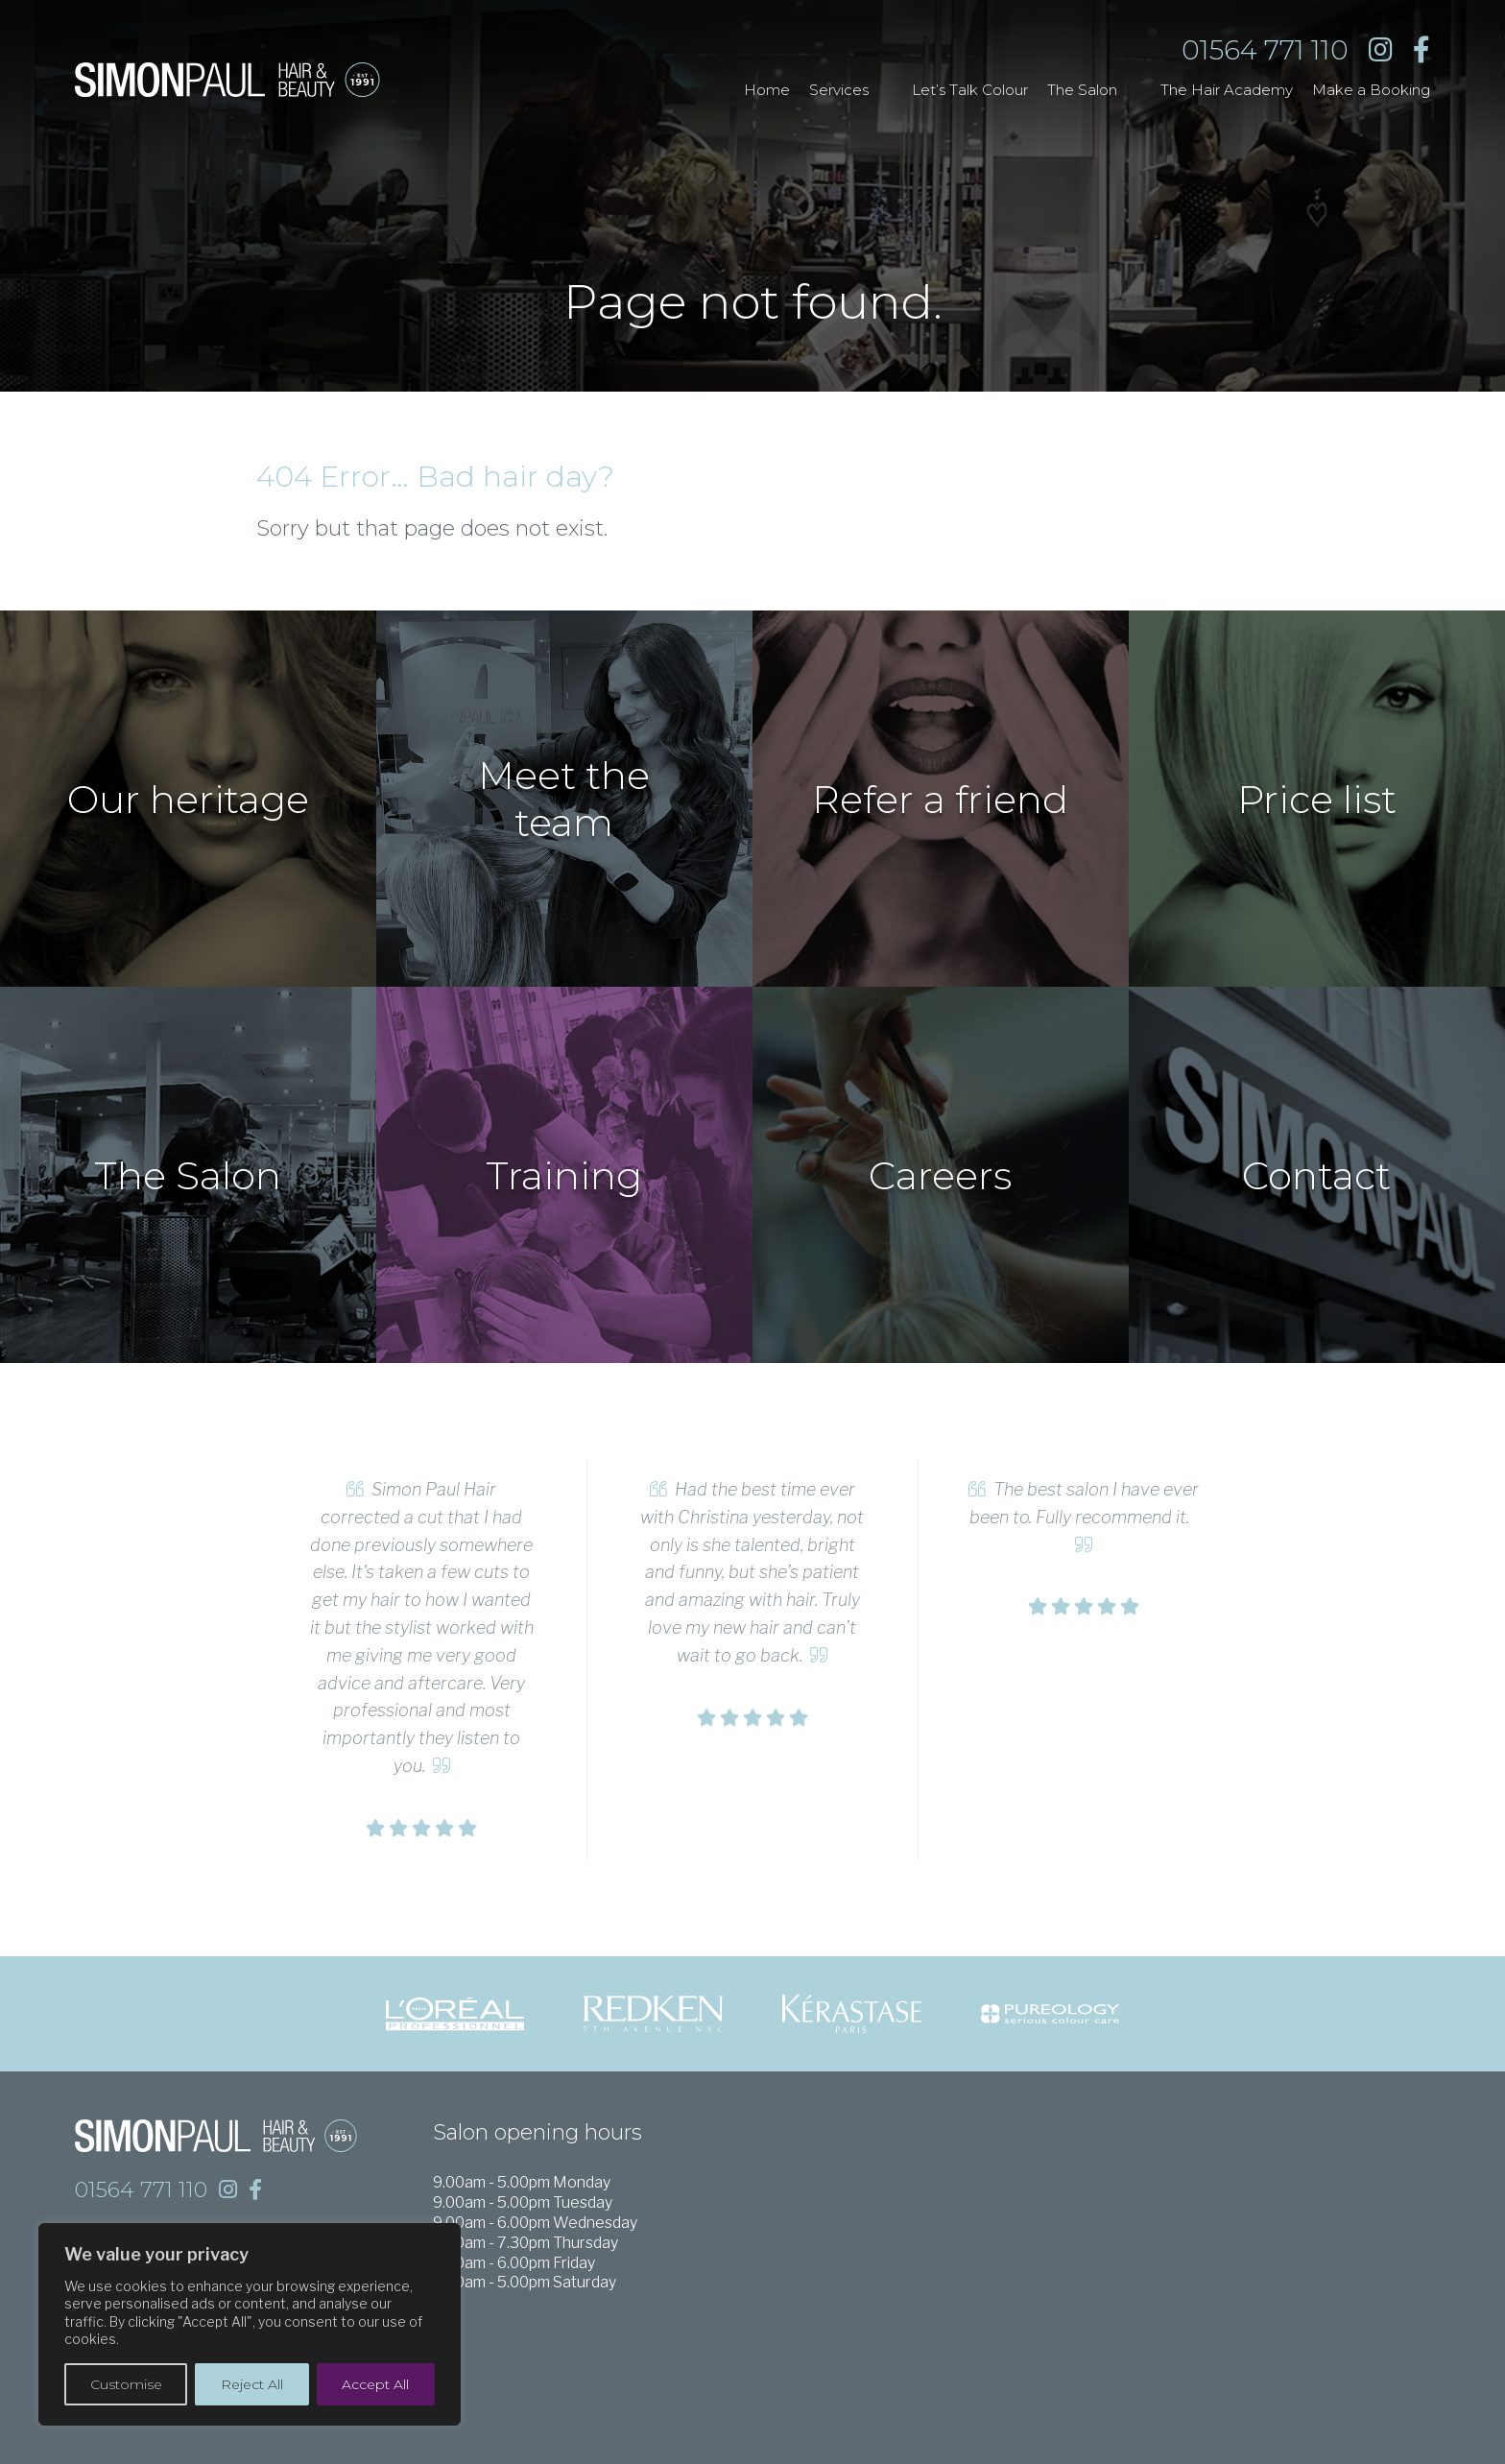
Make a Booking (1371, 90)
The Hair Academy (1226, 90)
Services (839, 90)
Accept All (375, 2384)
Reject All (252, 2384)
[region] (249, 2324)
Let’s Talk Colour (970, 90)
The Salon (1082, 90)
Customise (126, 2384)
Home (767, 90)
